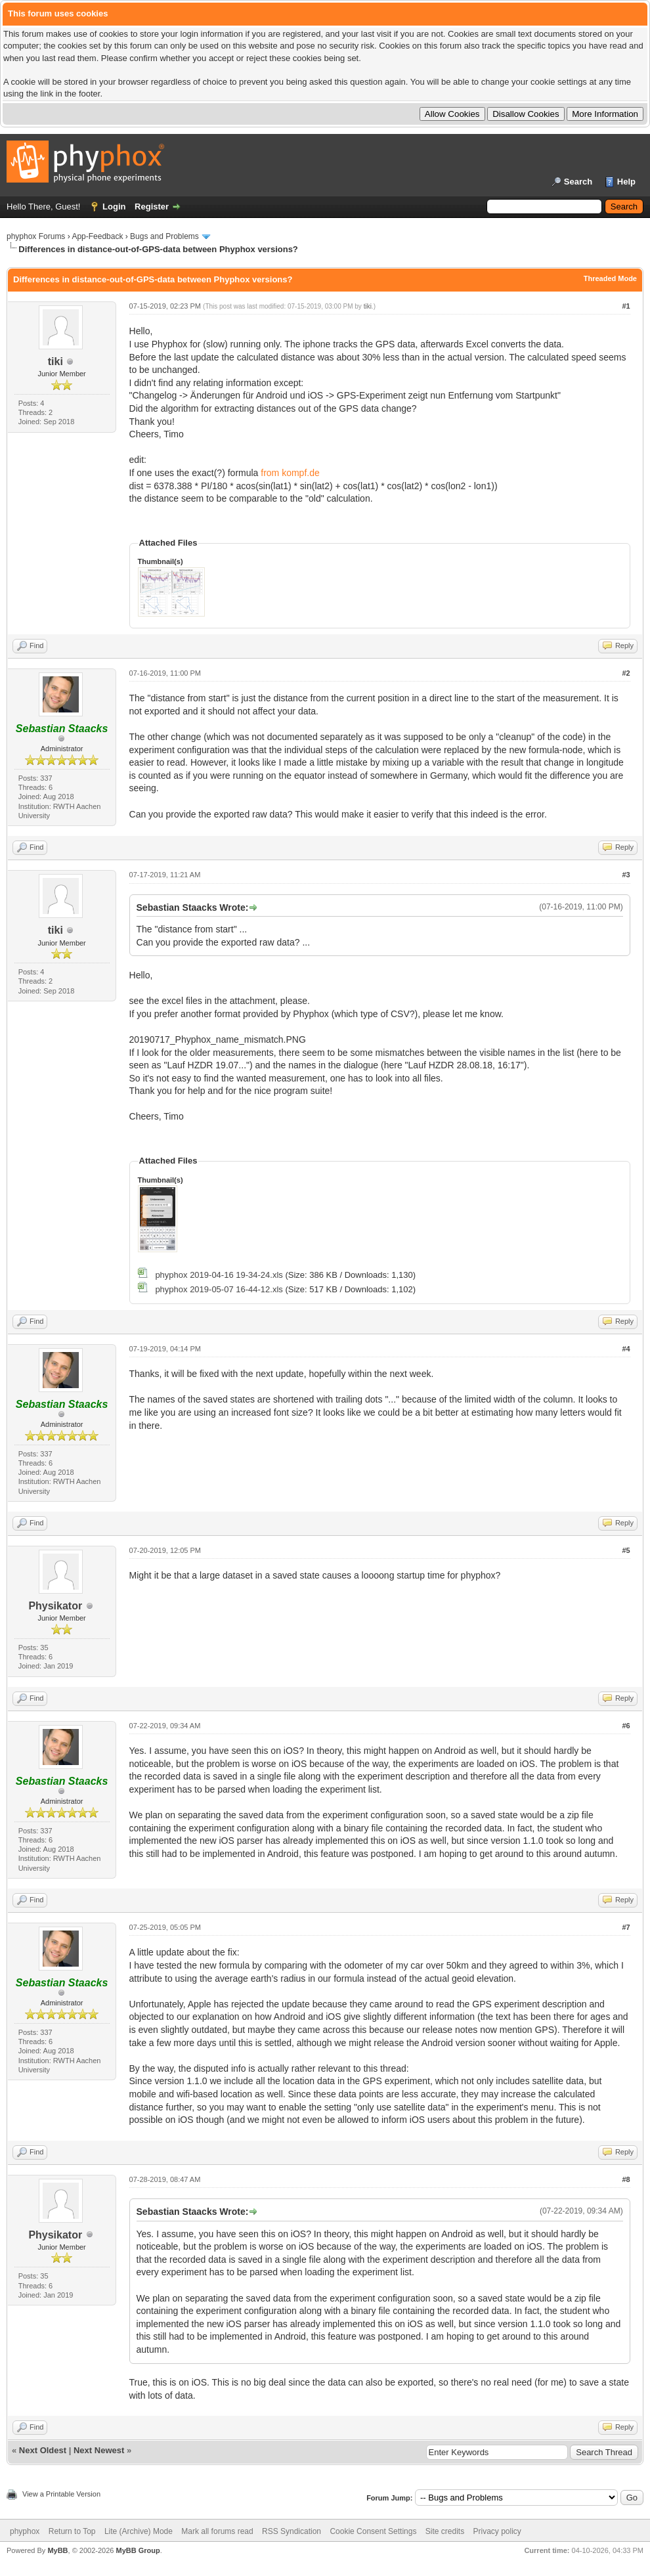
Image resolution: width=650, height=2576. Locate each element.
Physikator (55, 1605)
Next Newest (99, 2450)
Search (578, 181)
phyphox (24, 2531)
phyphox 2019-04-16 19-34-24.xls (218, 1275)
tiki (55, 361)
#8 (626, 2179)
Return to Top (72, 2531)
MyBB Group (138, 2550)
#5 (626, 1550)
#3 (626, 875)
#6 (626, 1726)
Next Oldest (42, 2450)
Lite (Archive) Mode (138, 2531)
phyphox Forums (36, 236)
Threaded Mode (610, 278)
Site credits (444, 2531)
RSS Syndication (291, 2531)
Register (152, 206)
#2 (626, 673)
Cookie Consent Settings (373, 2531)
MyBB (57, 2550)
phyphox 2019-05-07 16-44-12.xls (218, 1289)
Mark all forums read (217, 2531)
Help (626, 181)
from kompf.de (290, 473)
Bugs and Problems (164, 236)
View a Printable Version (61, 2494)
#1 (626, 306)
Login (113, 206)
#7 (626, 1927)
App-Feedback (97, 236)
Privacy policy (497, 2531)
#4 (626, 1349)
